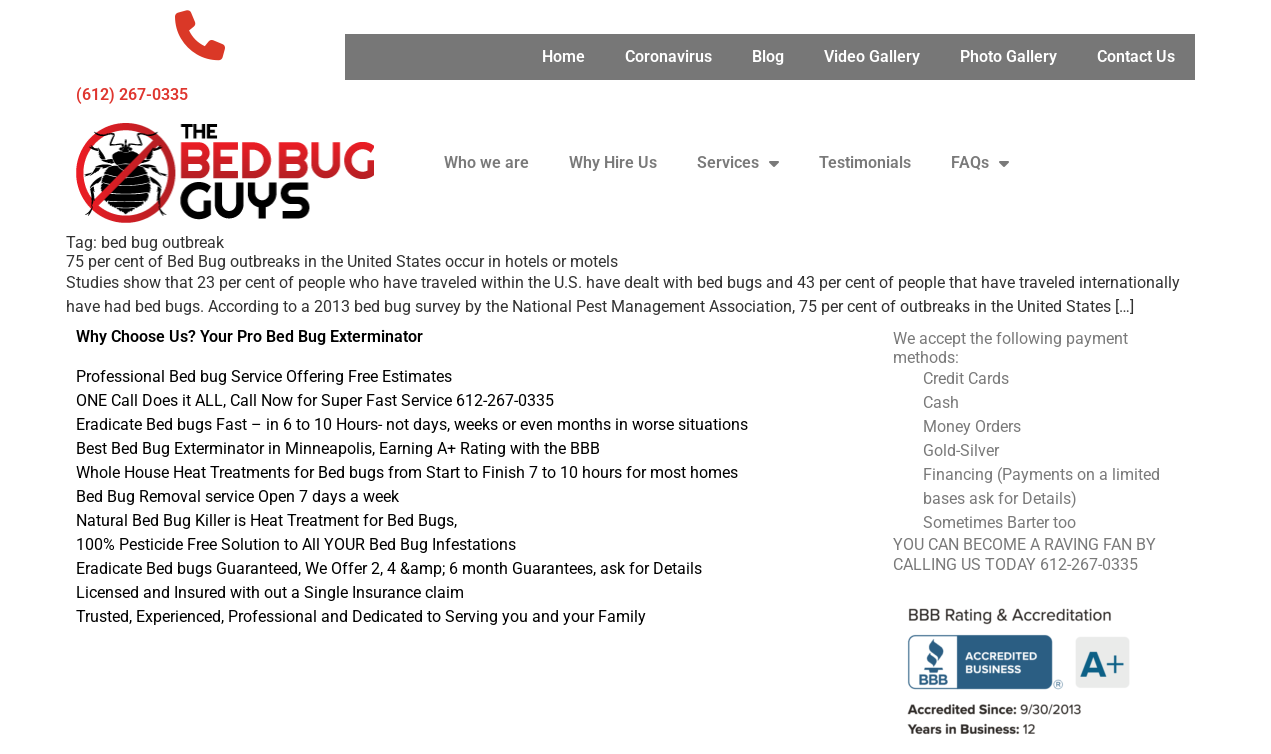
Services (738, 163)
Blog (768, 56)
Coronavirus (668, 56)
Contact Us (1136, 56)
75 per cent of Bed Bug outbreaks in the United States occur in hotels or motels (342, 261)
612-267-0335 (1089, 564)
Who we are (486, 162)
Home (563, 56)
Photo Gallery (1008, 56)
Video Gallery (872, 56)
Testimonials (865, 162)
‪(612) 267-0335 (132, 94)
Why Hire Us (613, 162)
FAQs (980, 163)
